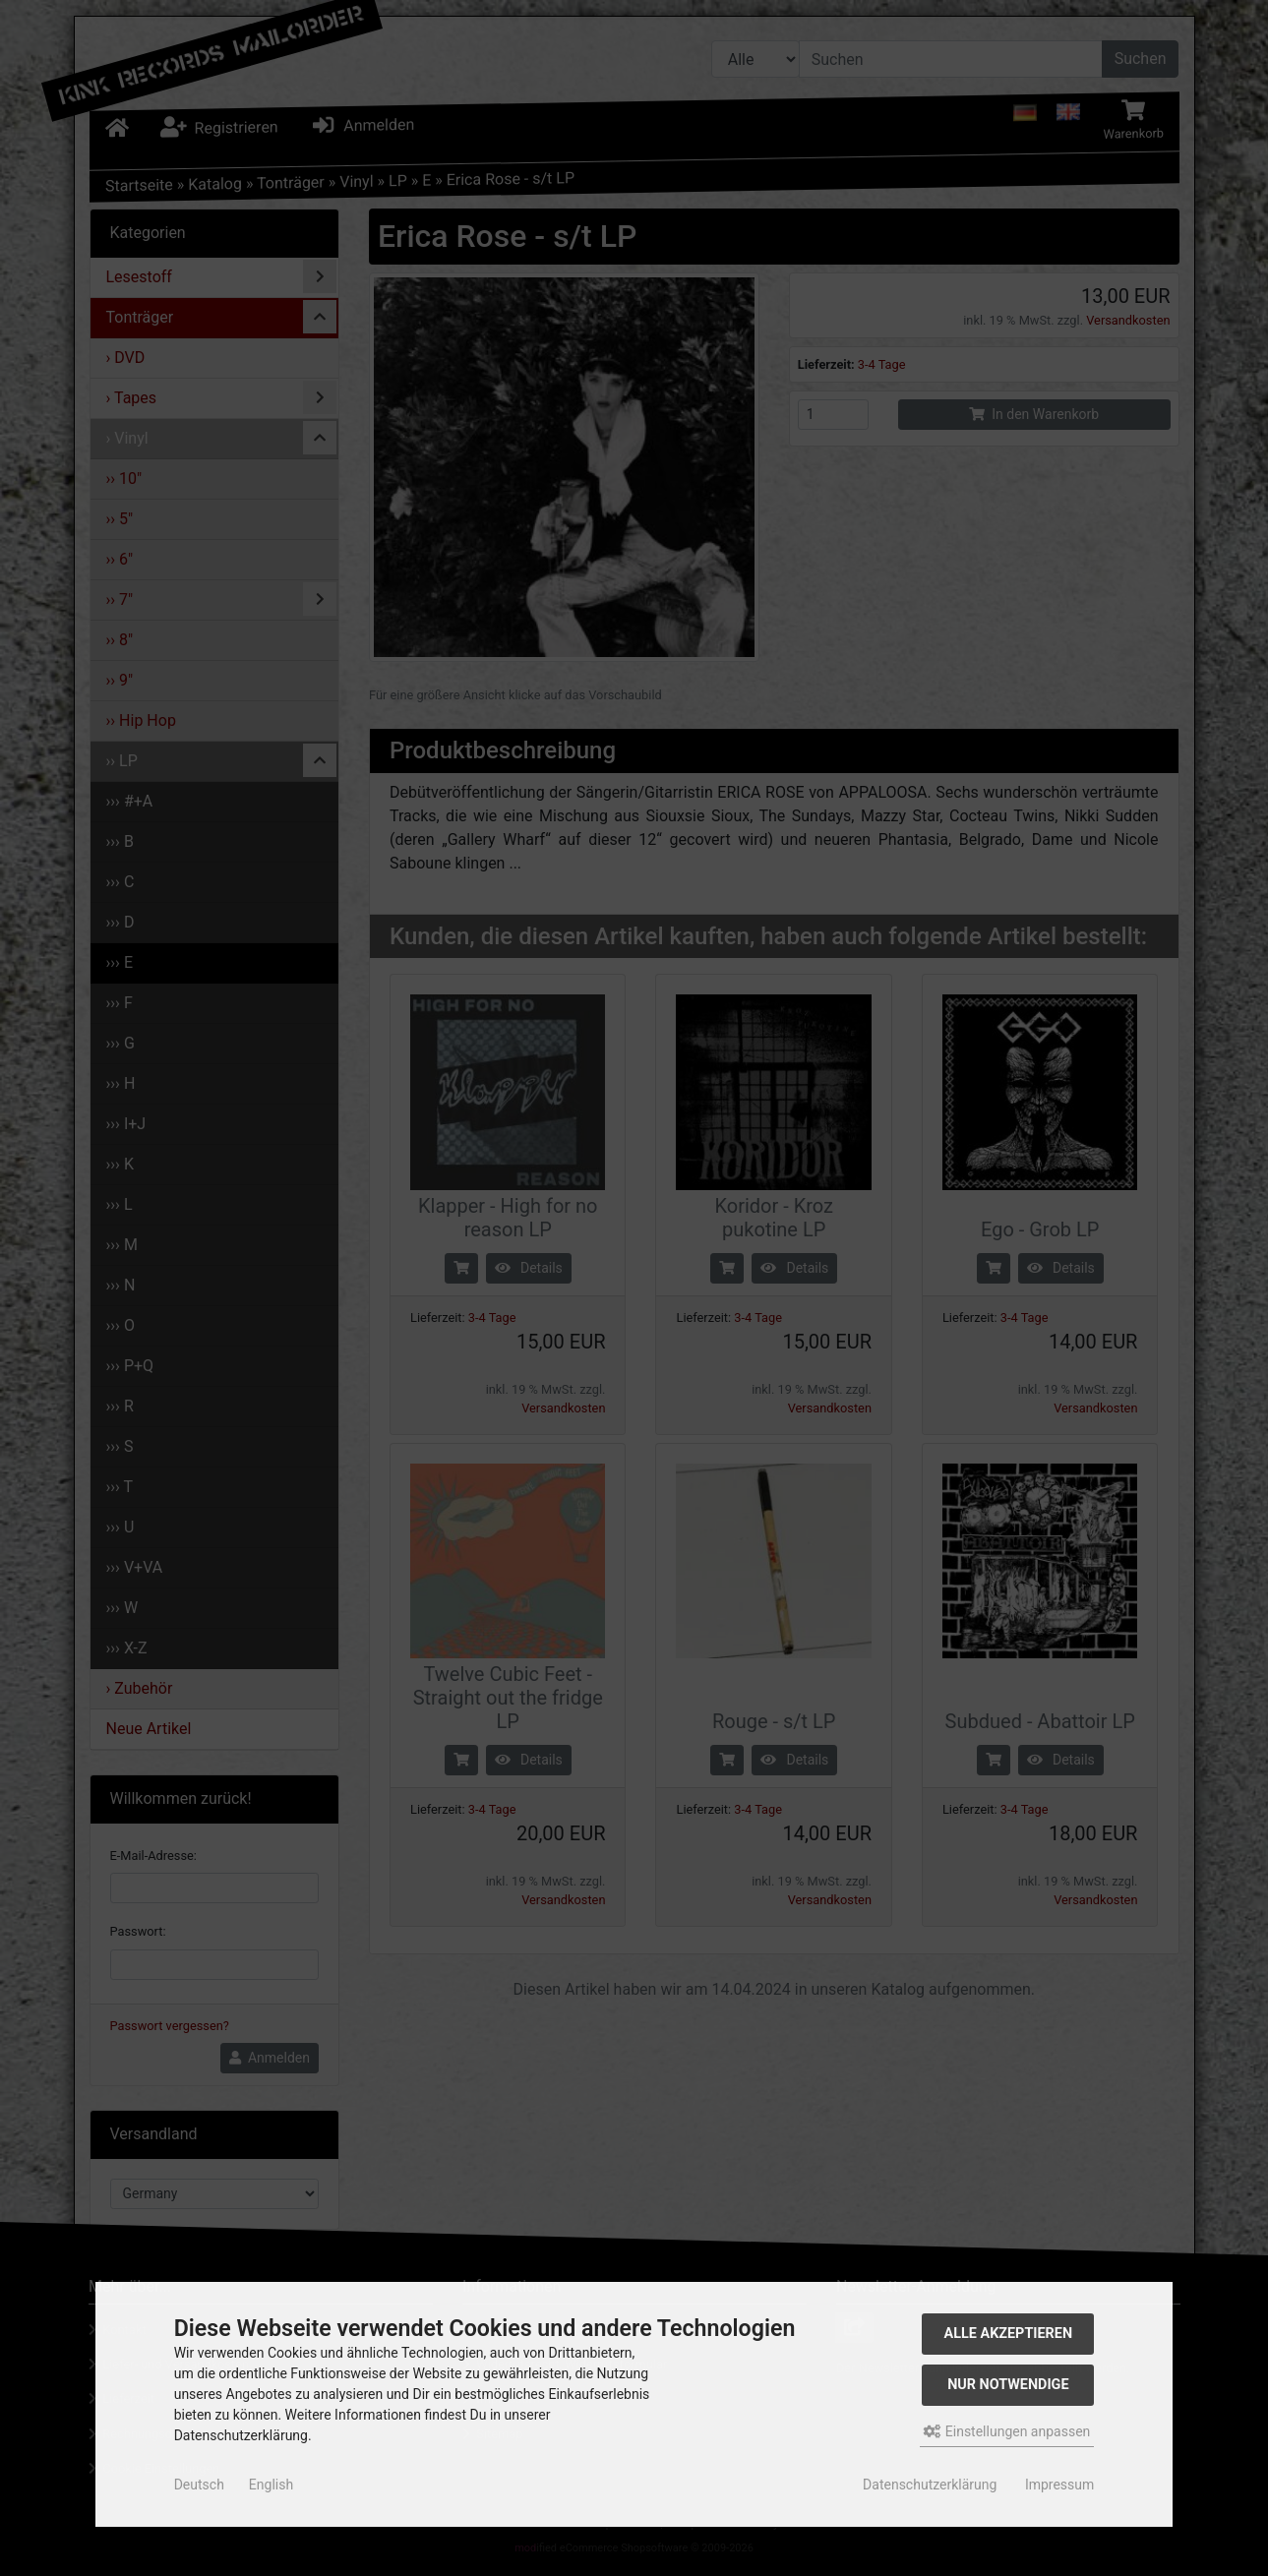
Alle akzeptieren (1008, 2333)
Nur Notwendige (1007, 2384)
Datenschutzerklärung (929, 2484)
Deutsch (199, 2484)
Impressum (1059, 2484)
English (271, 2484)
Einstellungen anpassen (1007, 2431)
